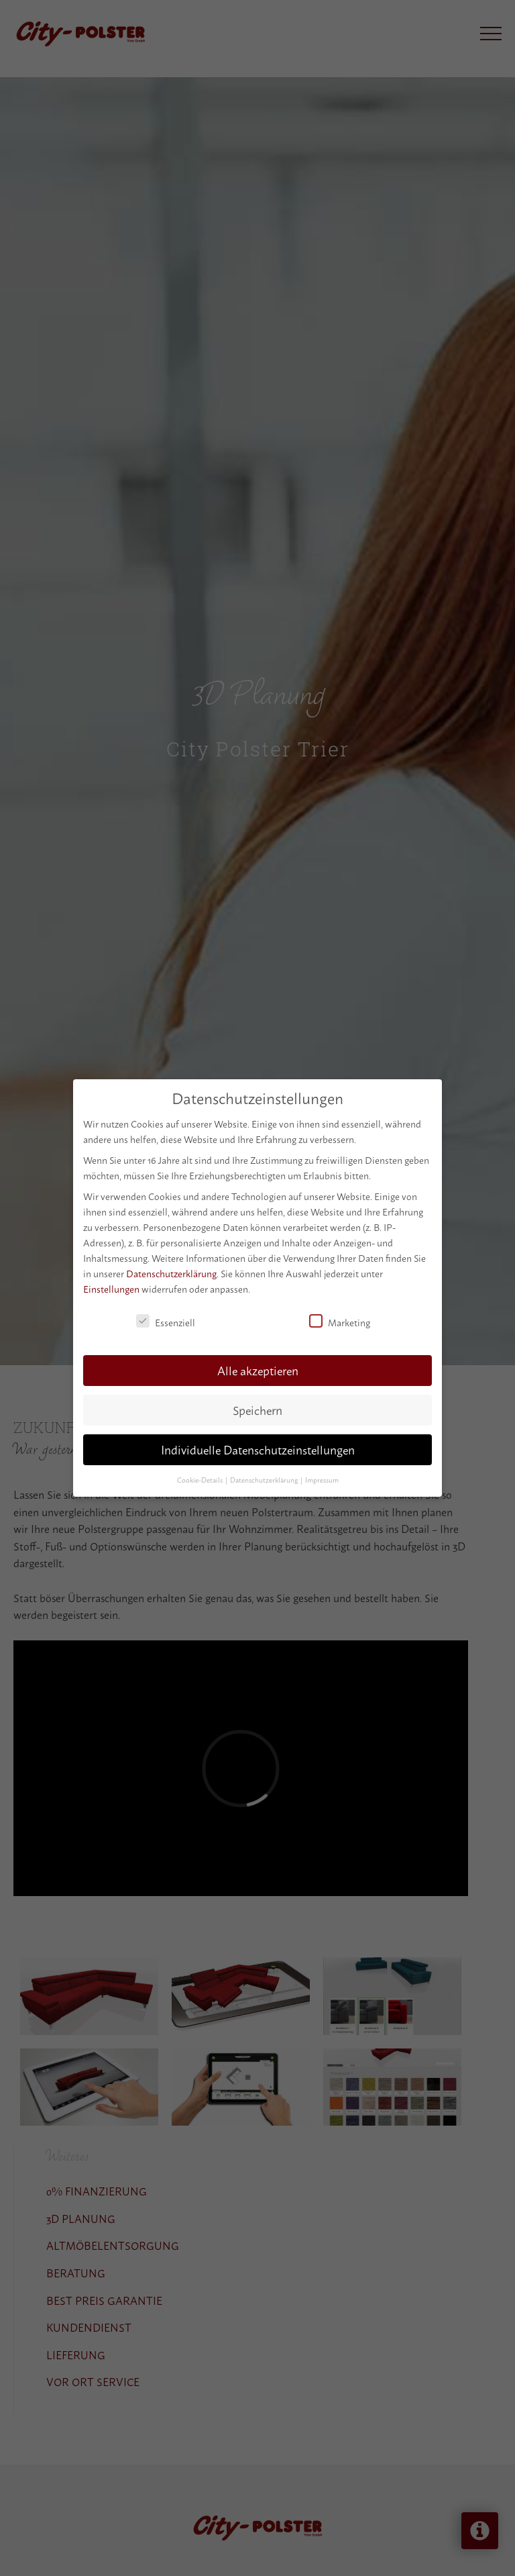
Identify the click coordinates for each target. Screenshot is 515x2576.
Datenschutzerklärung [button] (264, 1475)
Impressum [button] (322, 1475)
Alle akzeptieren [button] (257, 1366)
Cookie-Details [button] (200, 1475)
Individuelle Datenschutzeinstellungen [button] (258, 1445)
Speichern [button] (257, 1406)
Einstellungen (111, 1284)
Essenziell (165, 1317)
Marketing (339, 1317)
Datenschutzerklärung (171, 1269)
